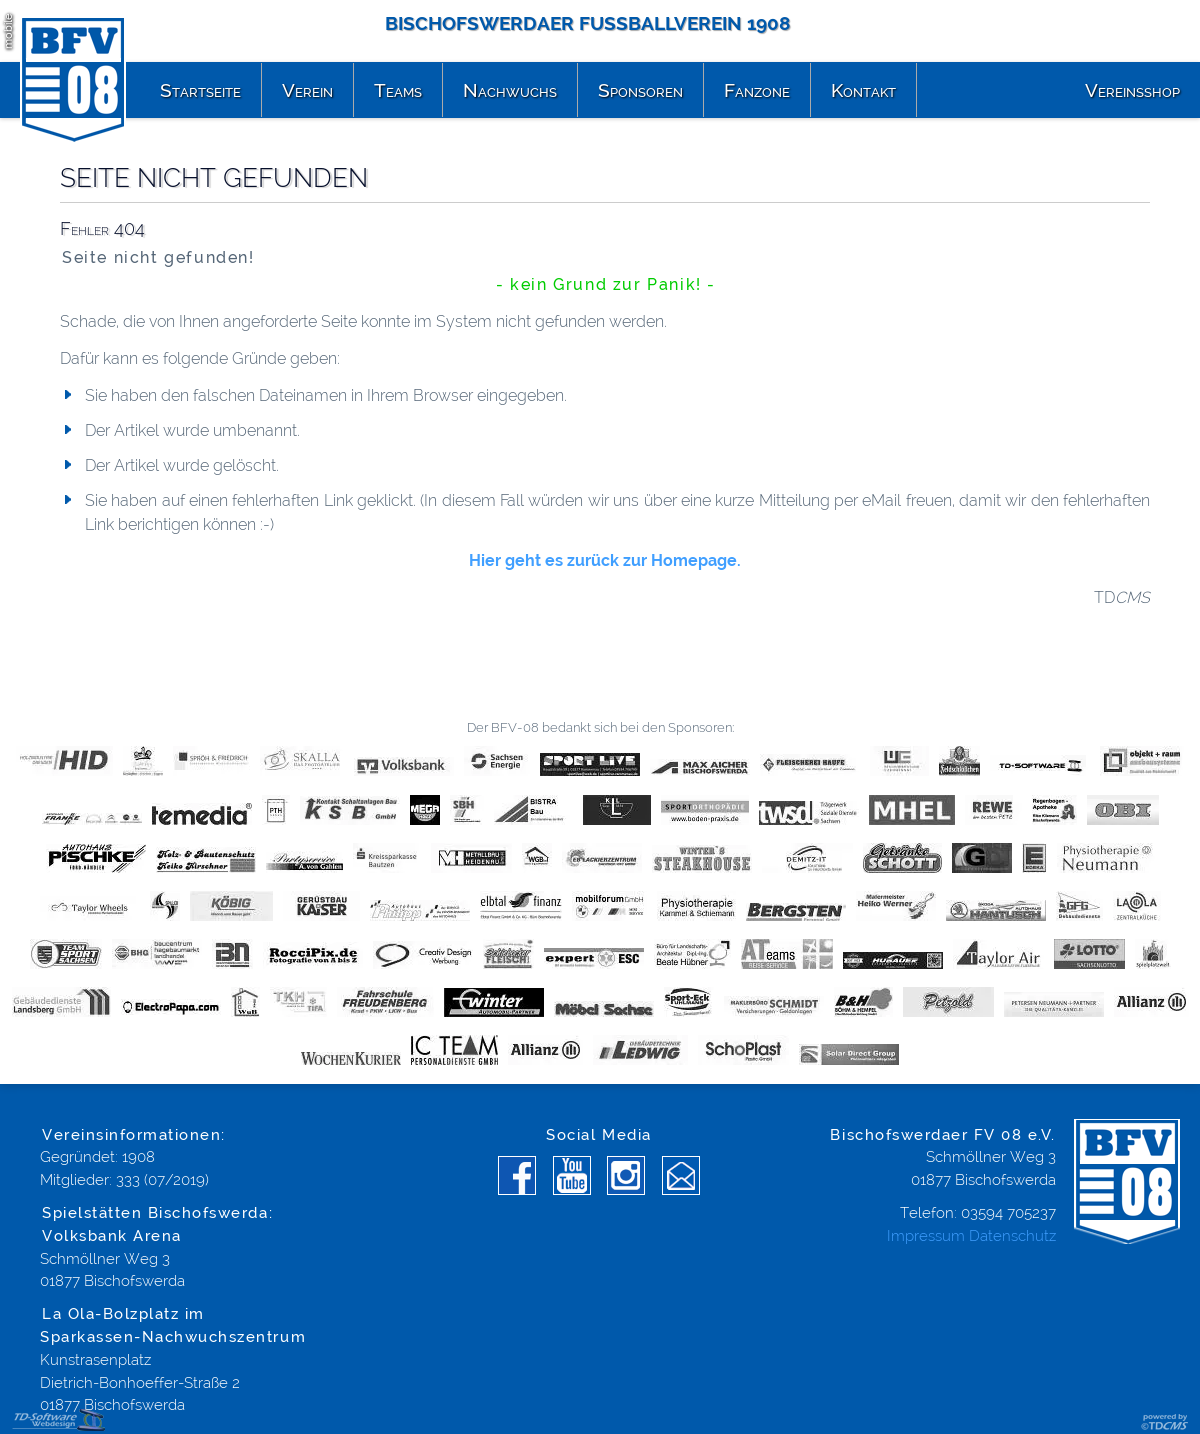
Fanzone (757, 90)
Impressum (926, 1236)
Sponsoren (640, 90)
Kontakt (863, 90)
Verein (307, 90)
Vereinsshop (1132, 90)
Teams (398, 90)
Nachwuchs (510, 90)
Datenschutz (1012, 1236)
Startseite (200, 90)
